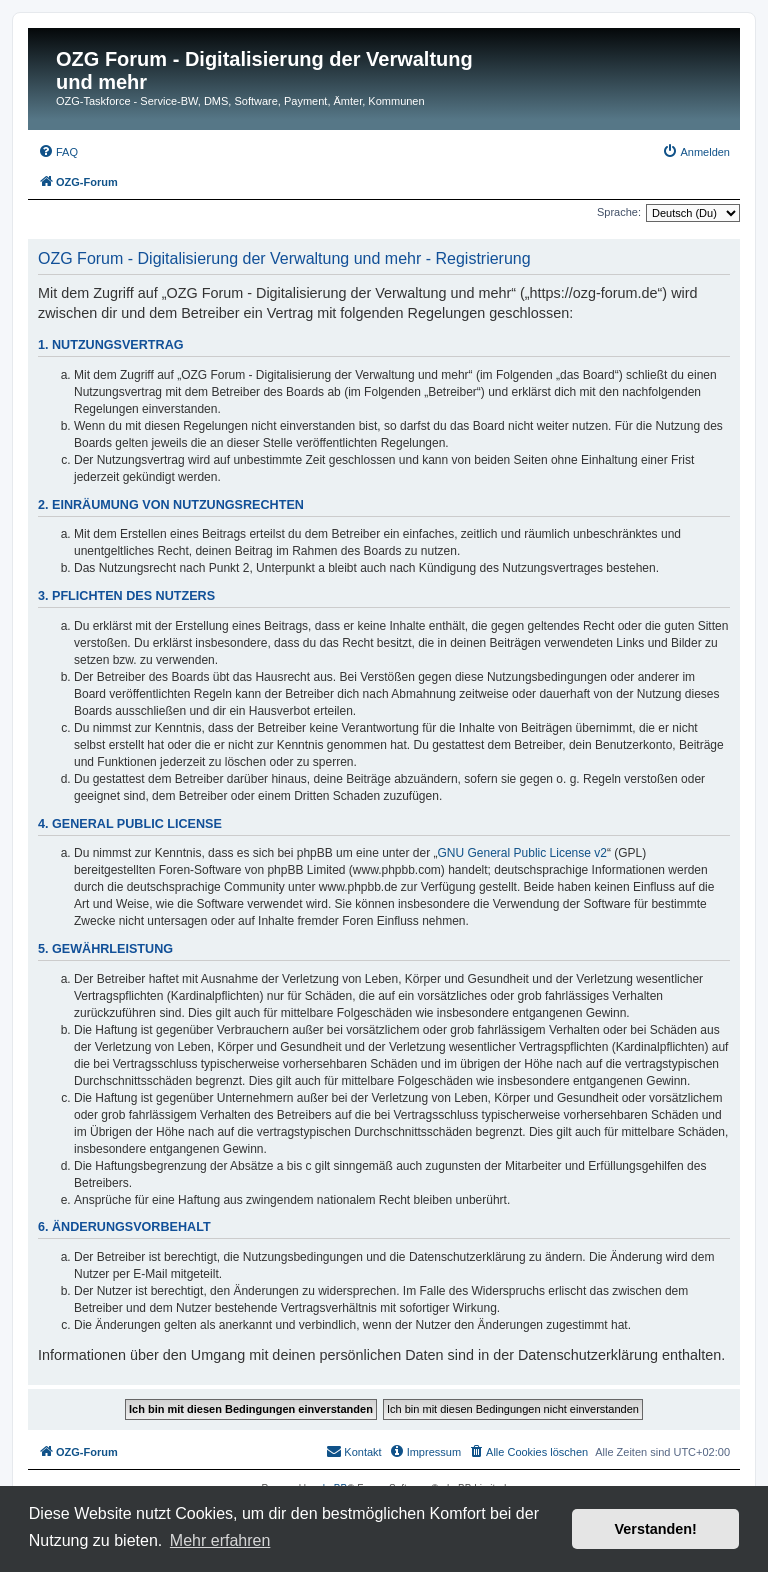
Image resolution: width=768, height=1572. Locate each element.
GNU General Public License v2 (522, 853)
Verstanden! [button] (656, 1529)
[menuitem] (58, 152)
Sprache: (619, 212)
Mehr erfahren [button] (220, 1540)
